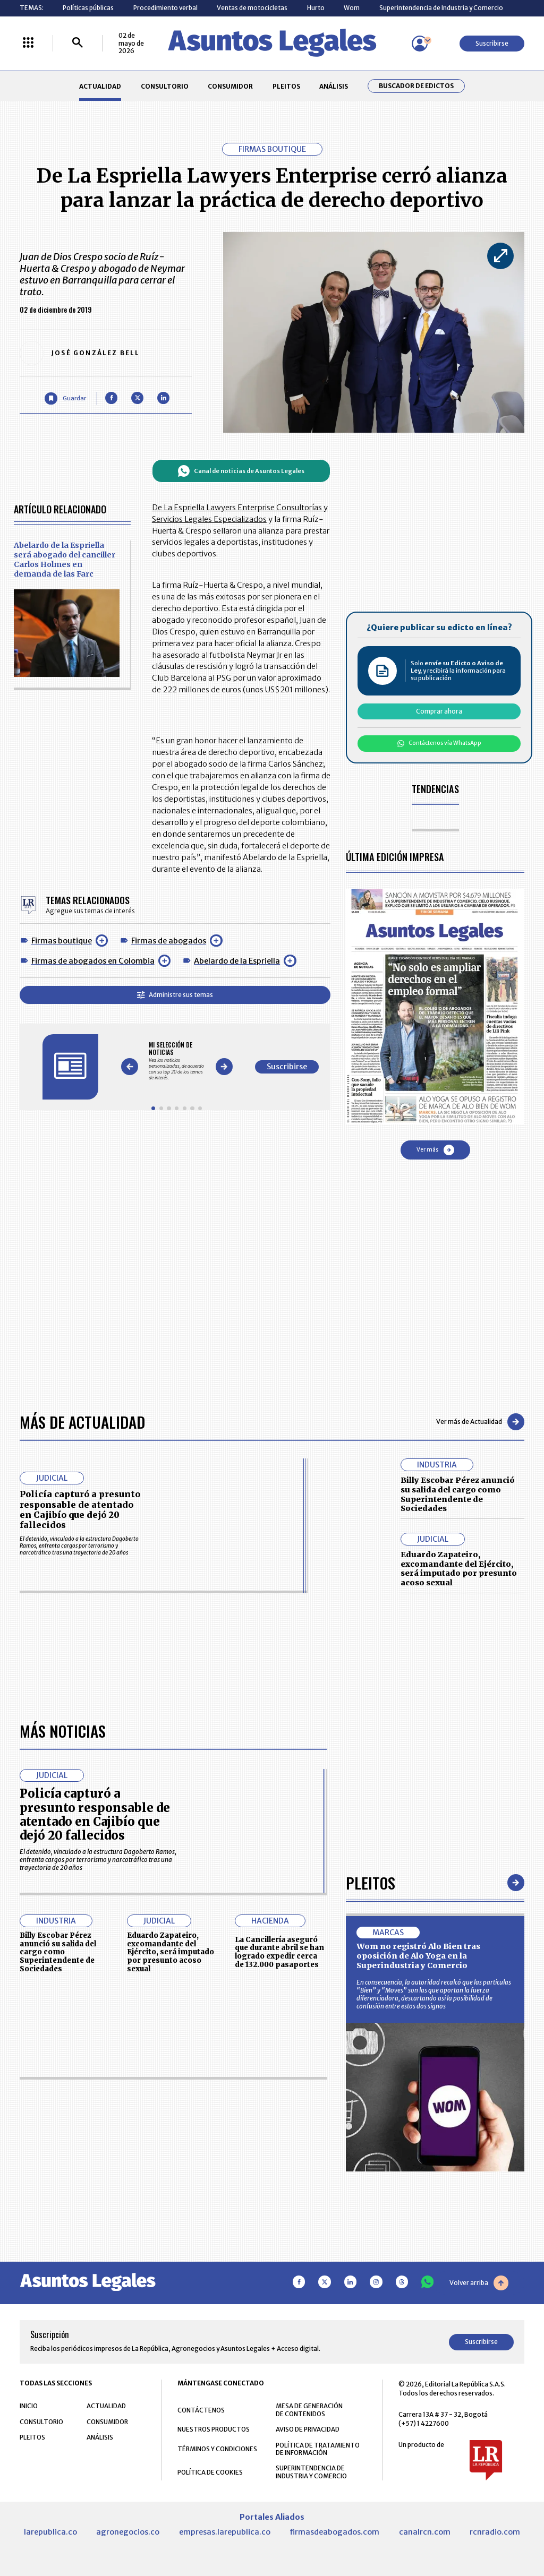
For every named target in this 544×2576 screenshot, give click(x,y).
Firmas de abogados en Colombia (93, 961)
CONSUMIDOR (230, 86)
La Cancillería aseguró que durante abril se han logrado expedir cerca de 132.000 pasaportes (279, 2252)
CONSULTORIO (165, 86)
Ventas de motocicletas (252, 8)
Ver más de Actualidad (480, 1421)
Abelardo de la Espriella (237, 961)
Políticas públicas (88, 8)
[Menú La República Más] (28, 43)
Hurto (316, 8)
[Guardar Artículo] (65, 398)
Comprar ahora (439, 711)
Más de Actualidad (82, 1421)
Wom (352, 8)
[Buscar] (77, 43)
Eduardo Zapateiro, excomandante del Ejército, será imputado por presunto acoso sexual (459, 1568)
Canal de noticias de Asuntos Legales (241, 471)
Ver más (435, 1150)
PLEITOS (286, 86)
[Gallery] (177, 1061)
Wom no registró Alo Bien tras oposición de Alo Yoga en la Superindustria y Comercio (418, 2255)
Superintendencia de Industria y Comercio (441, 8)
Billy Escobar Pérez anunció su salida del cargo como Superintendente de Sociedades (458, 1494)
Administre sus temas (175, 995)
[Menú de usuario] (420, 43)
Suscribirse (491, 43)
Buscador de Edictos (416, 86)
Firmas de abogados (168, 941)
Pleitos (370, 2181)
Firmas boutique (61, 941)
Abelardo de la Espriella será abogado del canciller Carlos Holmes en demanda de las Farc (64, 559)
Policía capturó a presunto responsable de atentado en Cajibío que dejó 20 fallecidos (80, 1509)
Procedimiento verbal (165, 8)
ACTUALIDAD (100, 86)
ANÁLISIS (333, 86)
